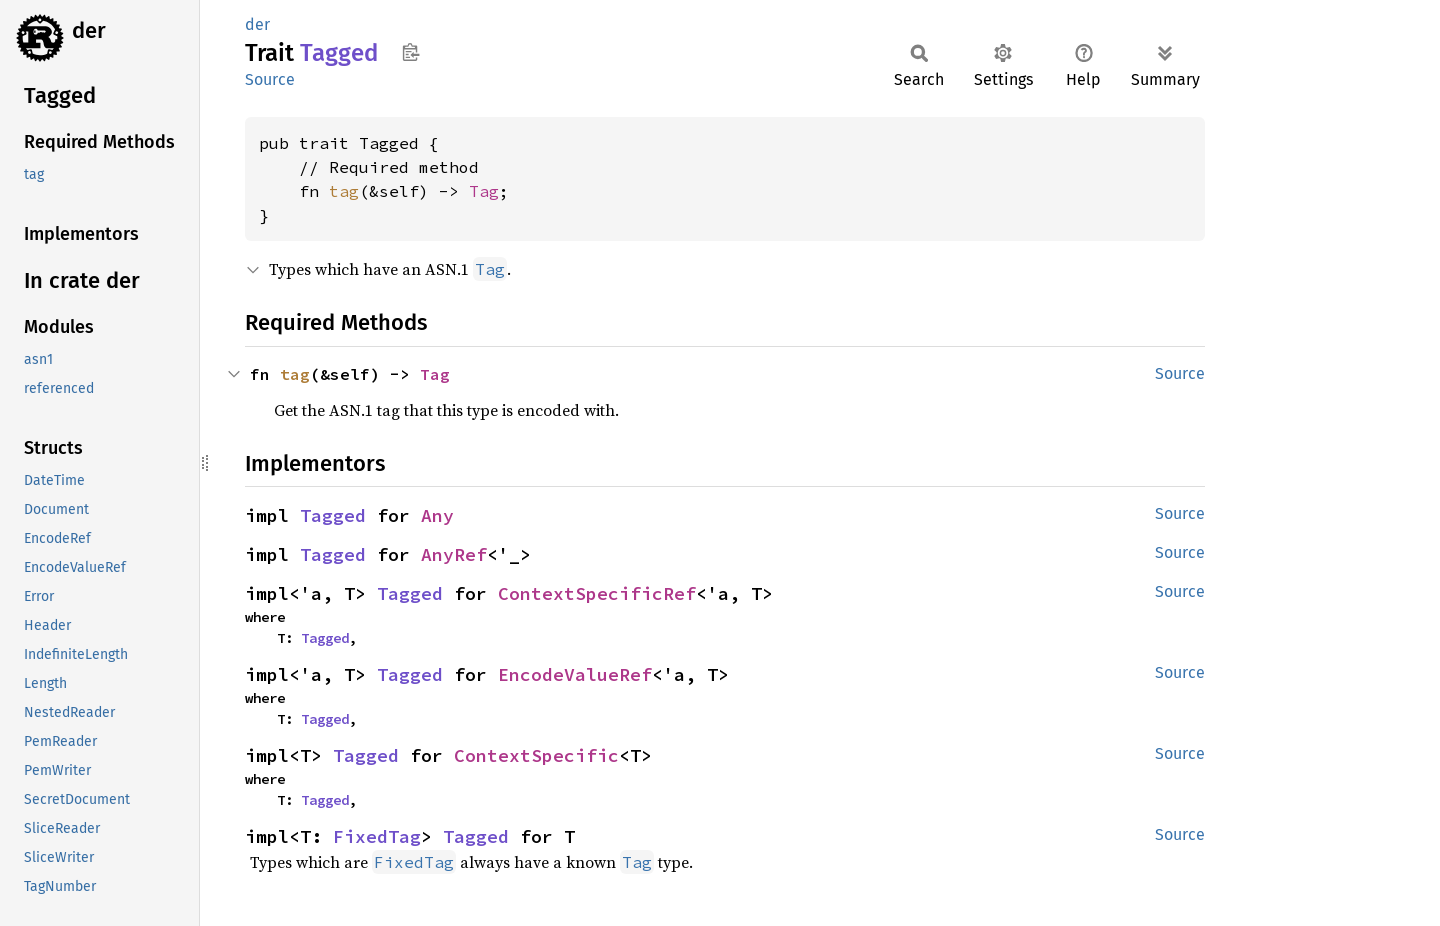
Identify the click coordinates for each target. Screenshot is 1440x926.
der (89, 30)
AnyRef (454, 554)
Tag (484, 191)
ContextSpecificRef (597, 593)
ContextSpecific (536, 755)
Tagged (333, 515)
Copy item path (410, 52)
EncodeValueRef (575, 674)
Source (270, 79)
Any (437, 515)
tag (344, 191)
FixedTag (377, 836)
